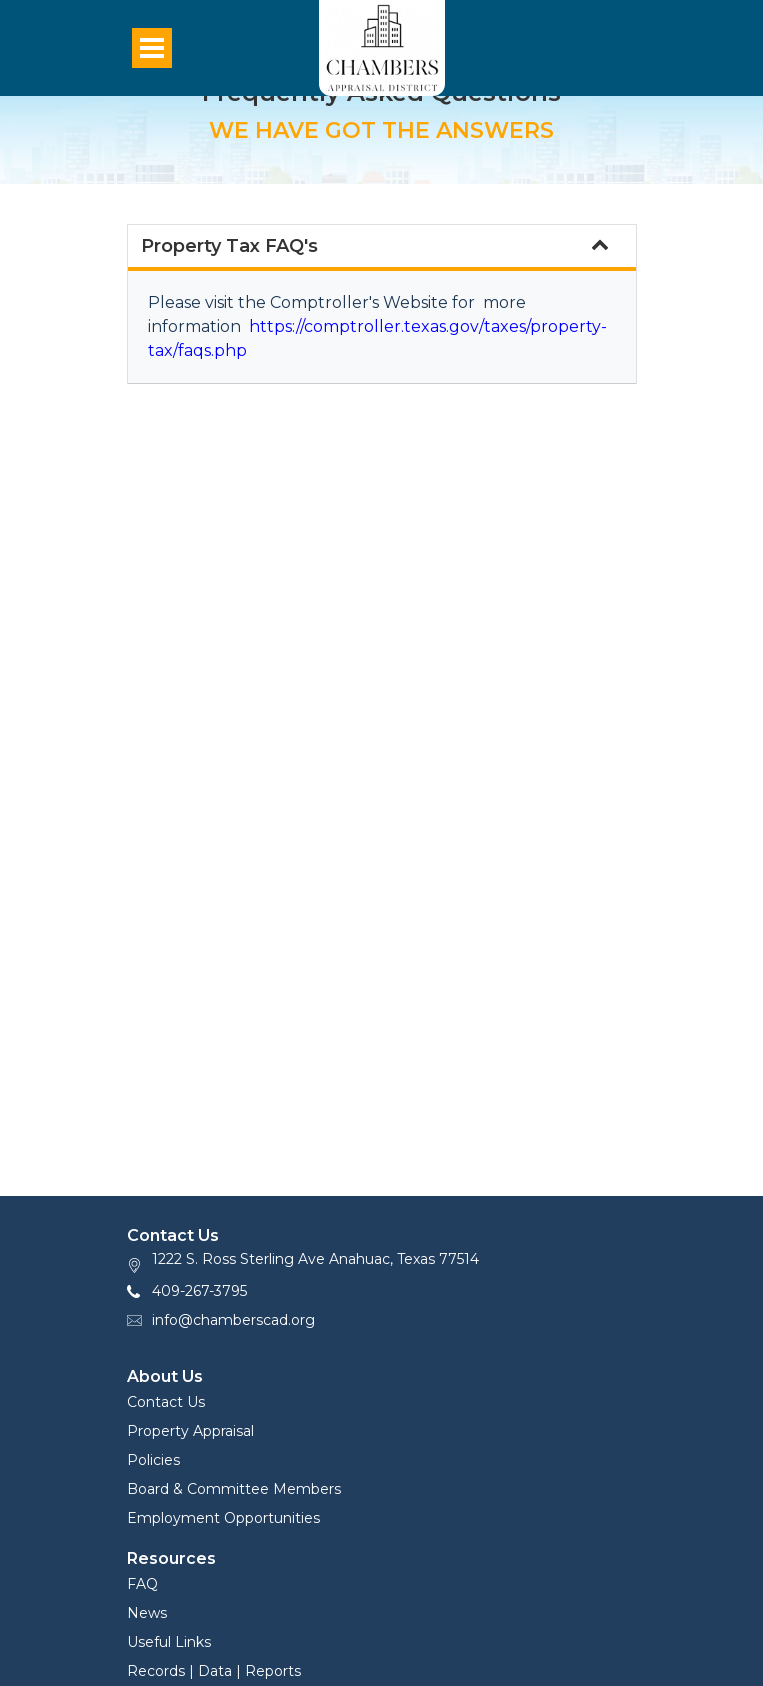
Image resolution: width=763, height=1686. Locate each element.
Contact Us (166, 1402)
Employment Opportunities (223, 1518)
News (147, 1613)
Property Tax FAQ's (375, 246)
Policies (153, 1460)
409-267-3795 (199, 1291)
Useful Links (169, 1642)
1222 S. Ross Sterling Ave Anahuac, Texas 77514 (315, 1259)
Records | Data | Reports (214, 1671)
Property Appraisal (190, 1431)
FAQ (142, 1584)
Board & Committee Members (234, 1489)
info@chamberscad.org (233, 1320)
